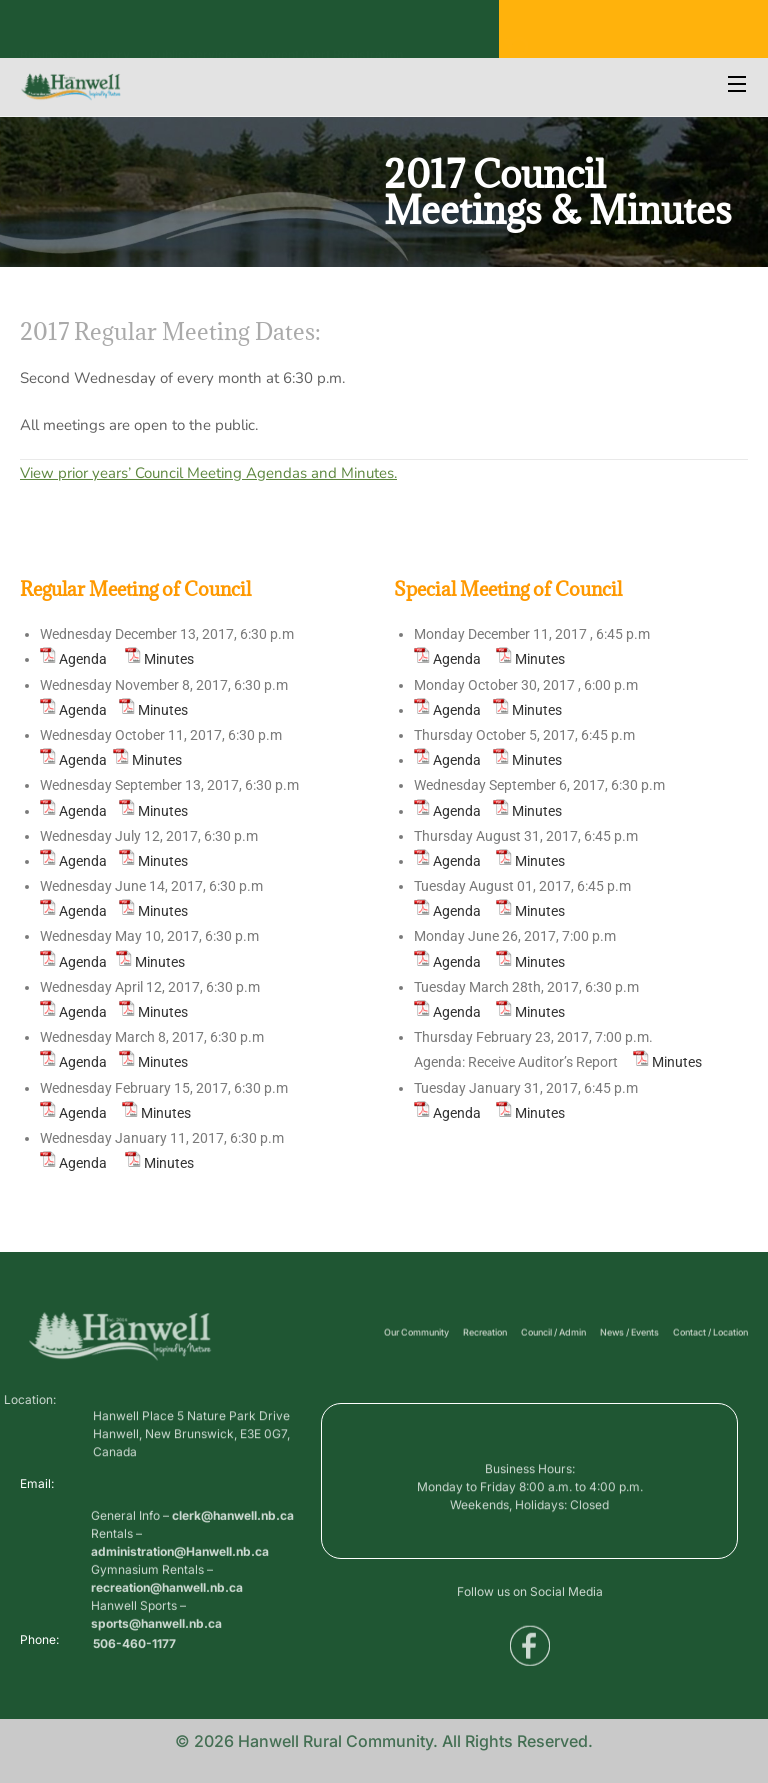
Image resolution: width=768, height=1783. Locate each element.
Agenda (83, 659)
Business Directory (75, 34)
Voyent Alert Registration (331, 34)
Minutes (169, 659)
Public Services (194, 34)
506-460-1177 (134, 1651)
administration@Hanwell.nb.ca (180, 1613)
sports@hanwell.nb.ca (156, 1685)
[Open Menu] (738, 86)
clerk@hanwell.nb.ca (233, 1577)
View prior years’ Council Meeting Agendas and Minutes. (208, 473)
